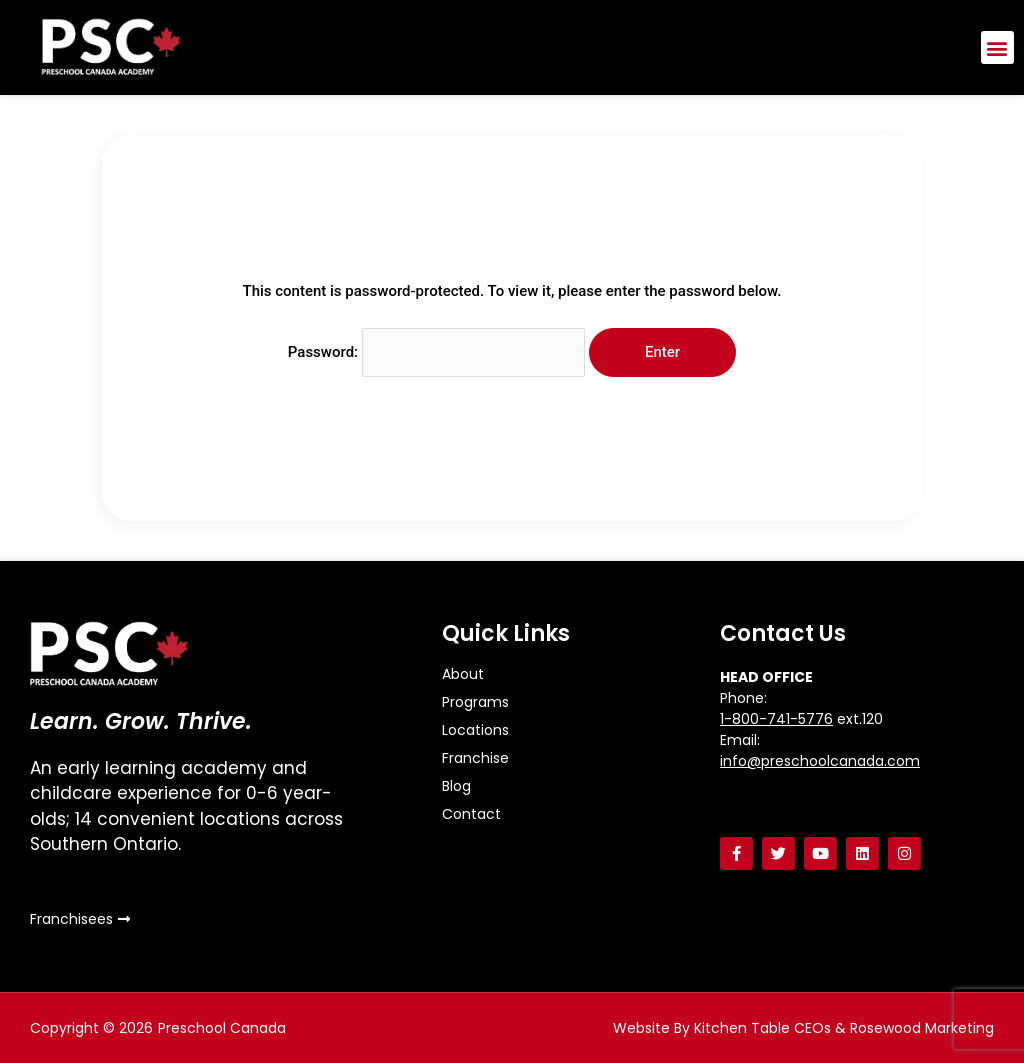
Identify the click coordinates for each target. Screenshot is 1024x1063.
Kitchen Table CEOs (762, 1028)
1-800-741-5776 (776, 719)
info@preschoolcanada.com (820, 761)
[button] (997, 47)
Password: (436, 352)
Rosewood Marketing (922, 1028)
